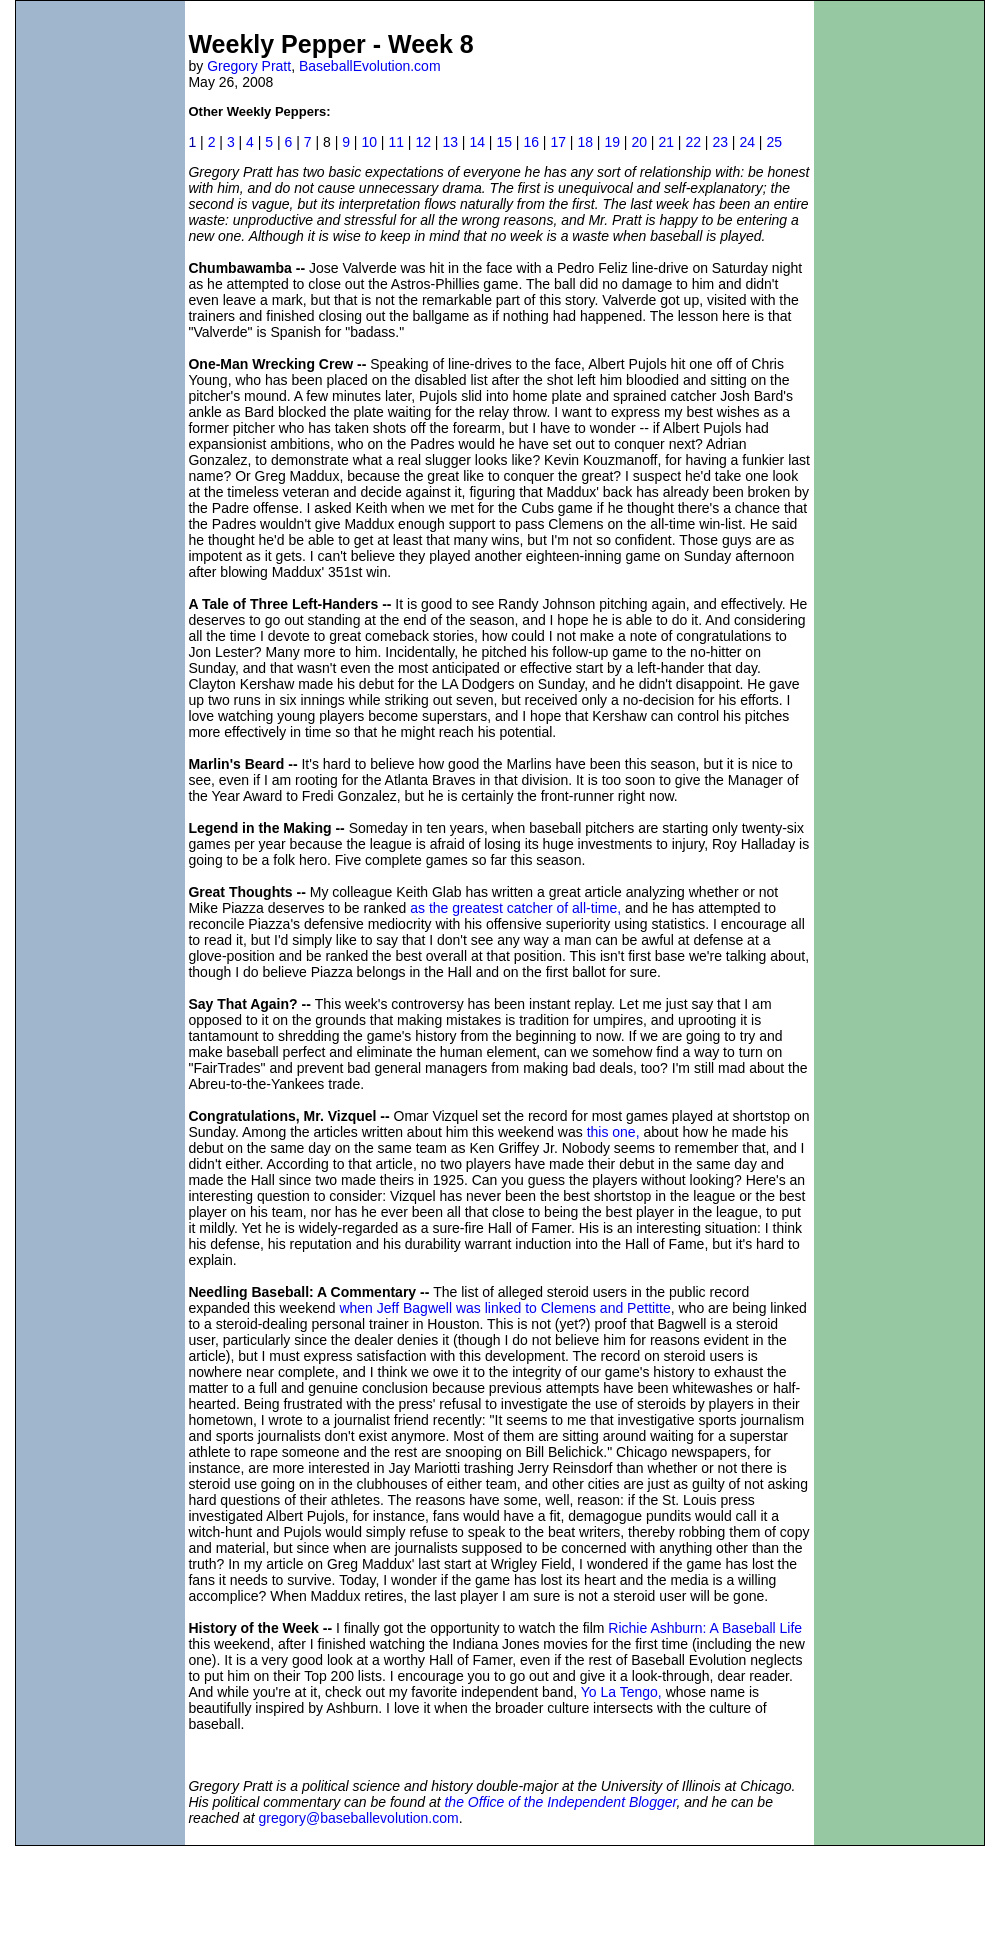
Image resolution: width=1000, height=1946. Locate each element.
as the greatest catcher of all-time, (515, 908)
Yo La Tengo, (621, 1692)
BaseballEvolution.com (370, 66)
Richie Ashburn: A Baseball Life (705, 1628)
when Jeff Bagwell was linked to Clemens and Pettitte (504, 1308)
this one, (613, 1132)
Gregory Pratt (249, 66)
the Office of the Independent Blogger (560, 1802)
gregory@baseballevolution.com (359, 1818)
